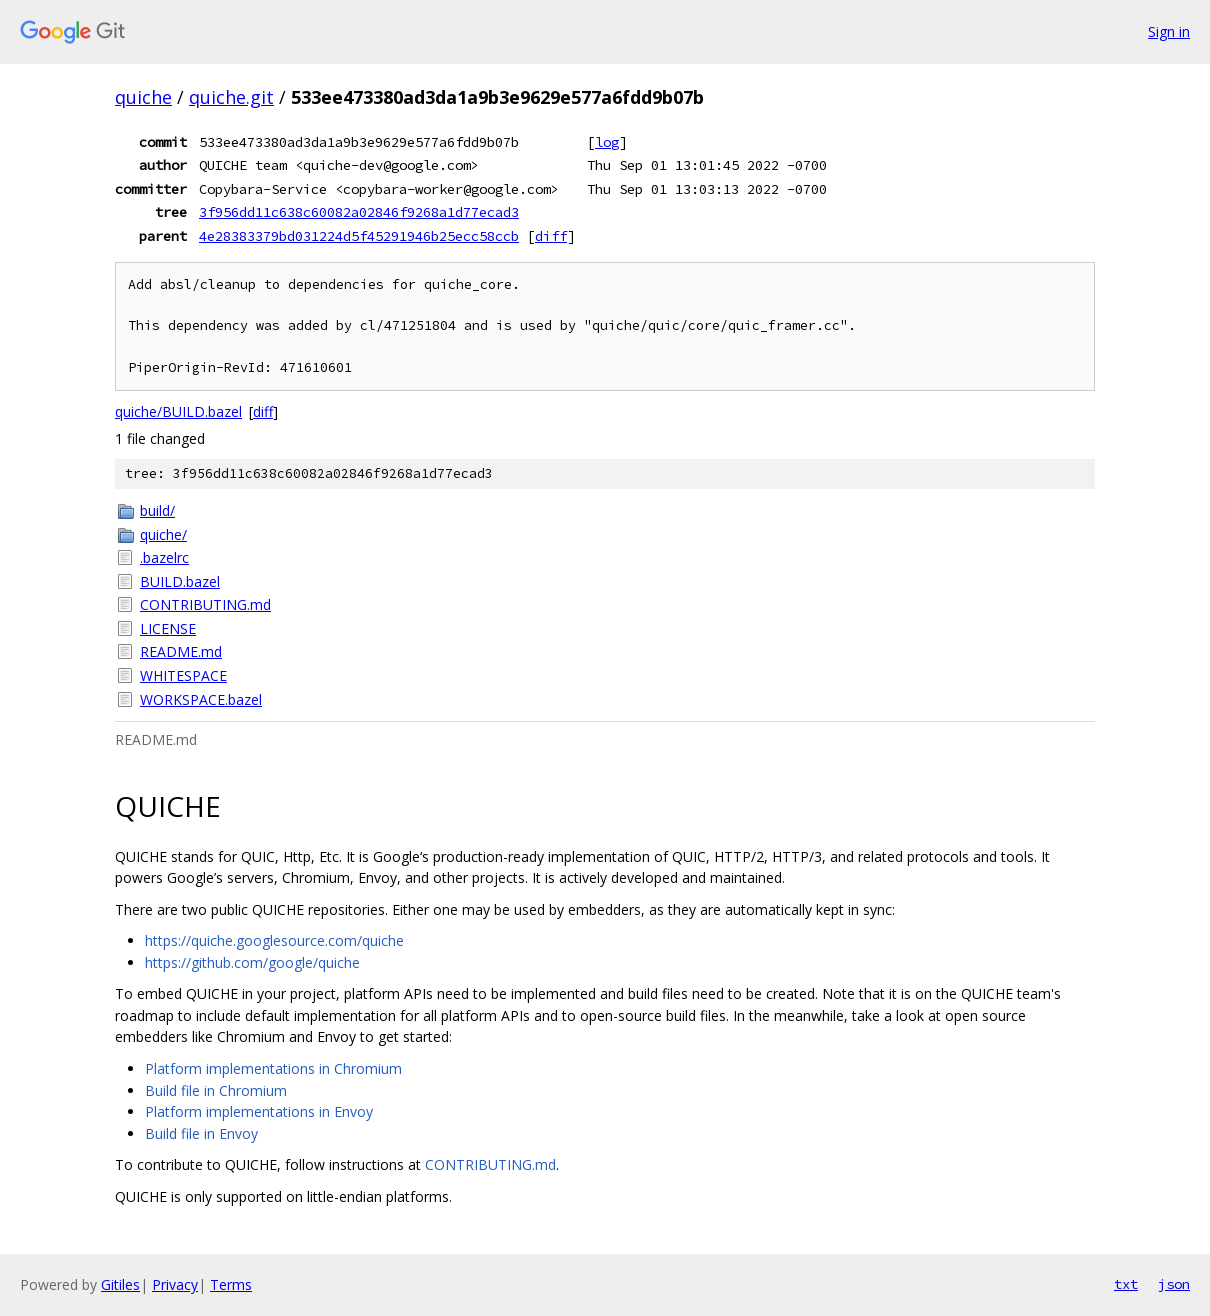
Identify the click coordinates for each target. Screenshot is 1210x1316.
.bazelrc (164, 557)
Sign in (1169, 31)
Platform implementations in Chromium (273, 1068)
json (1174, 1284)
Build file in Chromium (216, 1090)
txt (1126, 1284)
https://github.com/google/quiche (252, 962)
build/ (157, 510)
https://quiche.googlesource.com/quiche (274, 940)
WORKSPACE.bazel (201, 699)
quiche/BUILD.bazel (178, 411)
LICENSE (168, 628)
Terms (231, 1284)
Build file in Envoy (201, 1133)
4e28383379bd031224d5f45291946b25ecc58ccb (359, 236)
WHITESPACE (183, 675)
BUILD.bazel (180, 581)
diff (551, 236)
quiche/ (163, 534)
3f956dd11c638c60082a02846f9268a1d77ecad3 (359, 212)
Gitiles (120, 1284)
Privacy (175, 1284)
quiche (143, 97)
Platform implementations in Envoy (259, 1111)
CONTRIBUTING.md (205, 604)
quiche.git (231, 97)
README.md (181, 651)
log (607, 142)
